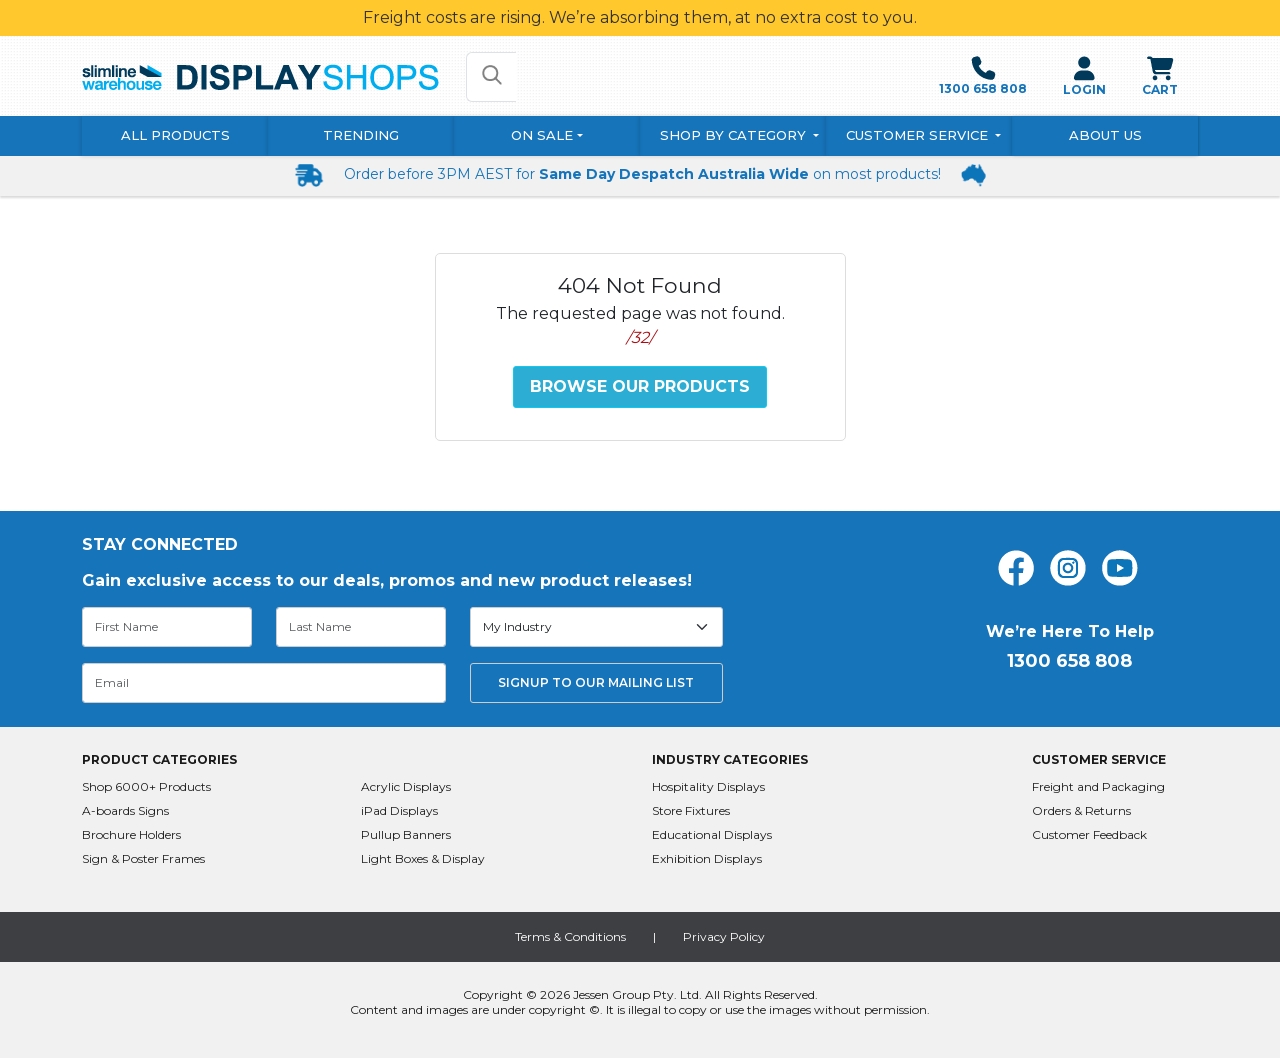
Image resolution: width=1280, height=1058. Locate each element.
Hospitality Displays (708, 786)
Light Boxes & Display (423, 858)
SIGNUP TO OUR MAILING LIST (596, 682)
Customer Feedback (1089, 834)
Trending (361, 135)
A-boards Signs (125, 810)
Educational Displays (712, 834)
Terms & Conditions (570, 936)
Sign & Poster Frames (143, 858)
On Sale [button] (542, 135)
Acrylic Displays (406, 786)
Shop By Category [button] (735, 135)
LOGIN (1084, 76)
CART (1160, 76)
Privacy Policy (724, 936)
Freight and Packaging (1098, 786)
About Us (1105, 135)
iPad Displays (399, 810)
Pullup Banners (406, 834)
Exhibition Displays (707, 858)
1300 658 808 (983, 76)
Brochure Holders (131, 834)
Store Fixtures (691, 810)
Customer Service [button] (919, 135)
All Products (175, 135)
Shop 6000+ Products (146, 786)
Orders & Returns (1081, 810)
